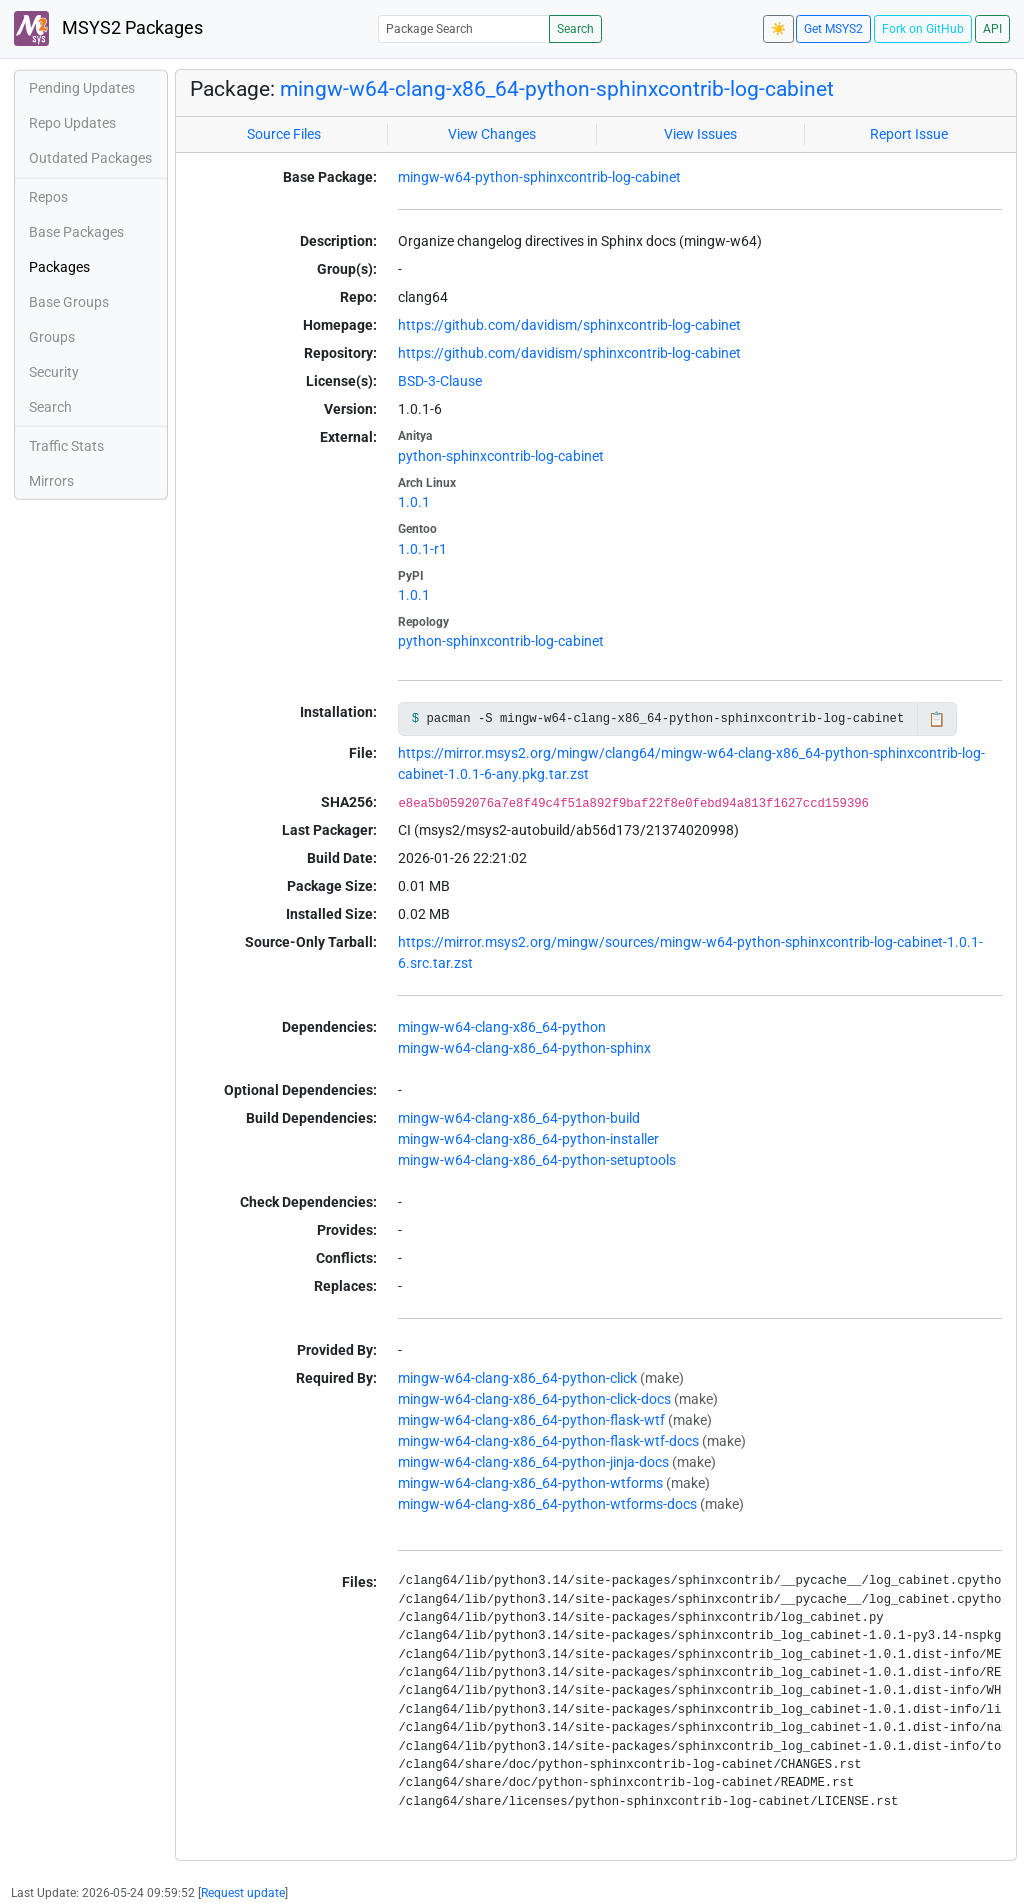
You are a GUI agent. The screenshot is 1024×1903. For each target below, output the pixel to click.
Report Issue (909, 134)
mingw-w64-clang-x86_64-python (502, 1027)
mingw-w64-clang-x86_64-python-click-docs (534, 1399)
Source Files (284, 134)
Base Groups (69, 302)
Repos (48, 197)
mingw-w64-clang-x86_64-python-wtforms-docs (547, 1504)
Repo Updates (72, 123)
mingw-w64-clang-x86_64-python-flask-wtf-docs (548, 1441)
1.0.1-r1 (422, 549)
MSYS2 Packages (108, 28)
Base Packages (76, 232)
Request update (243, 1893)
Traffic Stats (66, 446)
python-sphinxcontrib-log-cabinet (501, 456)
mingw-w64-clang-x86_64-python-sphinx (524, 1048)
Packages (59, 267)
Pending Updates (82, 88)
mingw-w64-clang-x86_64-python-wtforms (530, 1483)
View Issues (700, 134)
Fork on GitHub (923, 29)
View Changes (492, 134)
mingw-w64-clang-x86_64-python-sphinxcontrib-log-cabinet (557, 89)
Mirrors (51, 481)
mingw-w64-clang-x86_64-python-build (519, 1118)
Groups (52, 337)
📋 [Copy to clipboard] (936, 719)
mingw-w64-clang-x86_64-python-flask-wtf (531, 1420)
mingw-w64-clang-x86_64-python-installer (528, 1139)
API (992, 29)
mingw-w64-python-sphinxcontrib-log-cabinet (539, 177)
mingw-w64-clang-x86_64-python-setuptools (537, 1160)
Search (575, 29)
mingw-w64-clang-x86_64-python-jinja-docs (533, 1462)
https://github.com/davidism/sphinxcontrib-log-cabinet (569, 325)
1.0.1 (414, 502)
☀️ (778, 29)
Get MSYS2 (833, 29)
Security (54, 372)
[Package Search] (464, 28)
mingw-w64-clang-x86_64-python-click (517, 1378)
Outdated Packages (90, 158)
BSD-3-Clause (440, 381)
